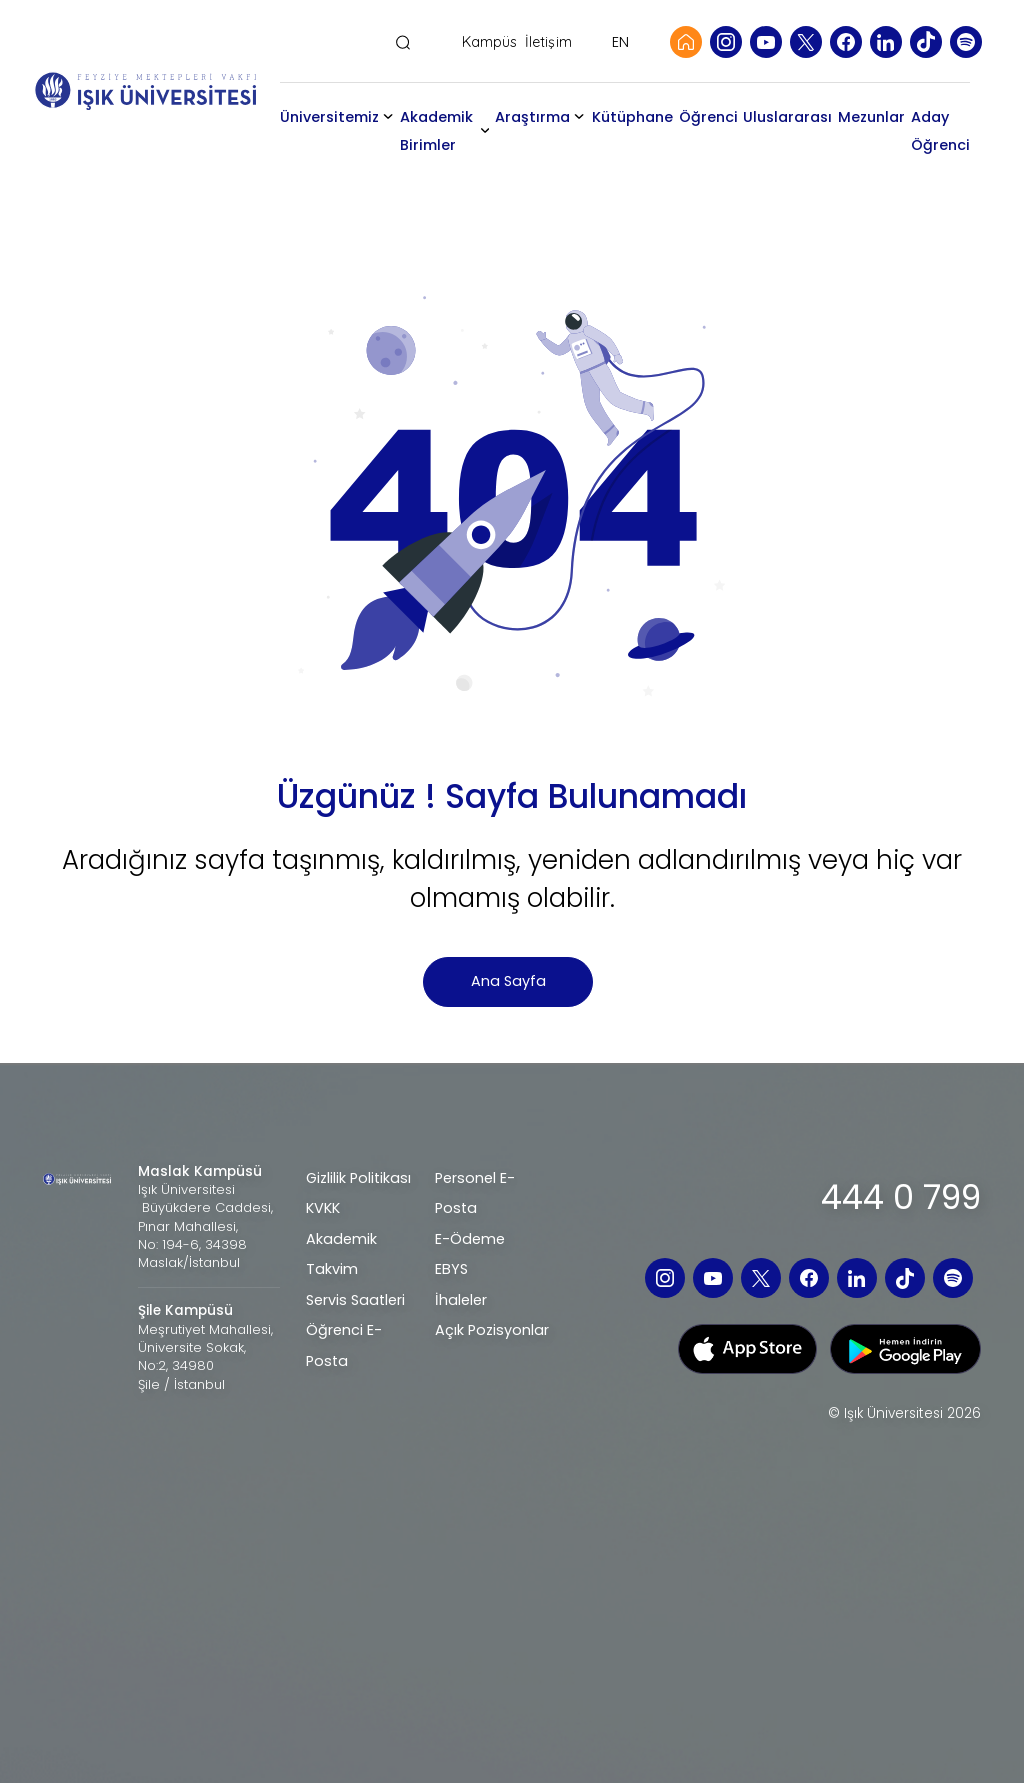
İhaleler (461, 1300)
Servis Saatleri (355, 1300)
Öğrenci (708, 117)
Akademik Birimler (436, 131)
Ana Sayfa (508, 981)
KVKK (323, 1208)
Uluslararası (787, 117)
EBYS (451, 1269)
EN (620, 42)
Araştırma (532, 117)
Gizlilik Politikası (358, 1178)
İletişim (548, 42)
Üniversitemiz (329, 117)
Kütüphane (632, 117)
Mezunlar (871, 117)
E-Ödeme (470, 1239)
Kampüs (490, 42)
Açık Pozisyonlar (492, 1330)
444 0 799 (901, 1197)
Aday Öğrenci (940, 131)
